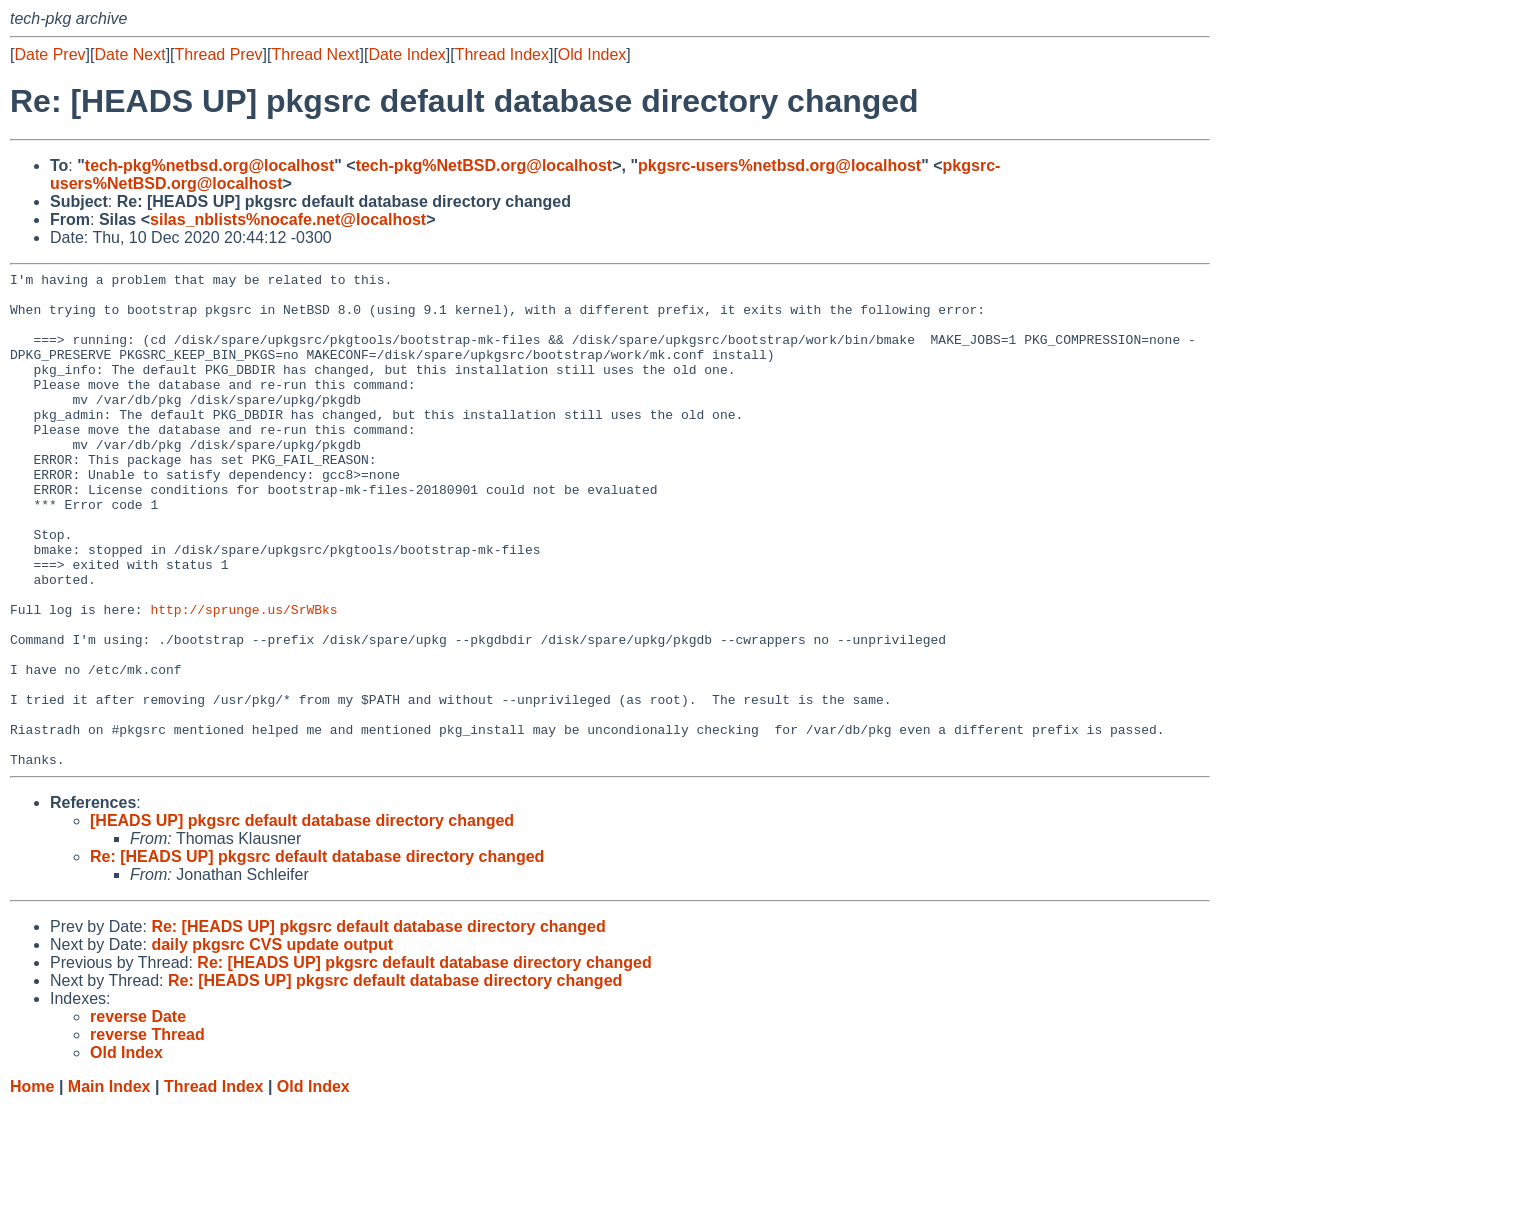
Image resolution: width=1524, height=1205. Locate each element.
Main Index (109, 1185)
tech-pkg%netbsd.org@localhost (209, 165)
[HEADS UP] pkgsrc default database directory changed (302, 919)
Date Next (129, 54)
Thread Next (315, 54)
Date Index (406, 54)
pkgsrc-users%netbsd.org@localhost (779, 165)
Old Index (592, 54)
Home (32, 1185)
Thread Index (502, 54)
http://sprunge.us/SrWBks (243, 678)
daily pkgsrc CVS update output (272, 1043)
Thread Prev (219, 54)
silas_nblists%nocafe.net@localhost (288, 219)
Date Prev (49, 54)
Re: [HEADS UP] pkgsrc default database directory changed (317, 955)
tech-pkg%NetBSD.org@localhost (484, 165)
